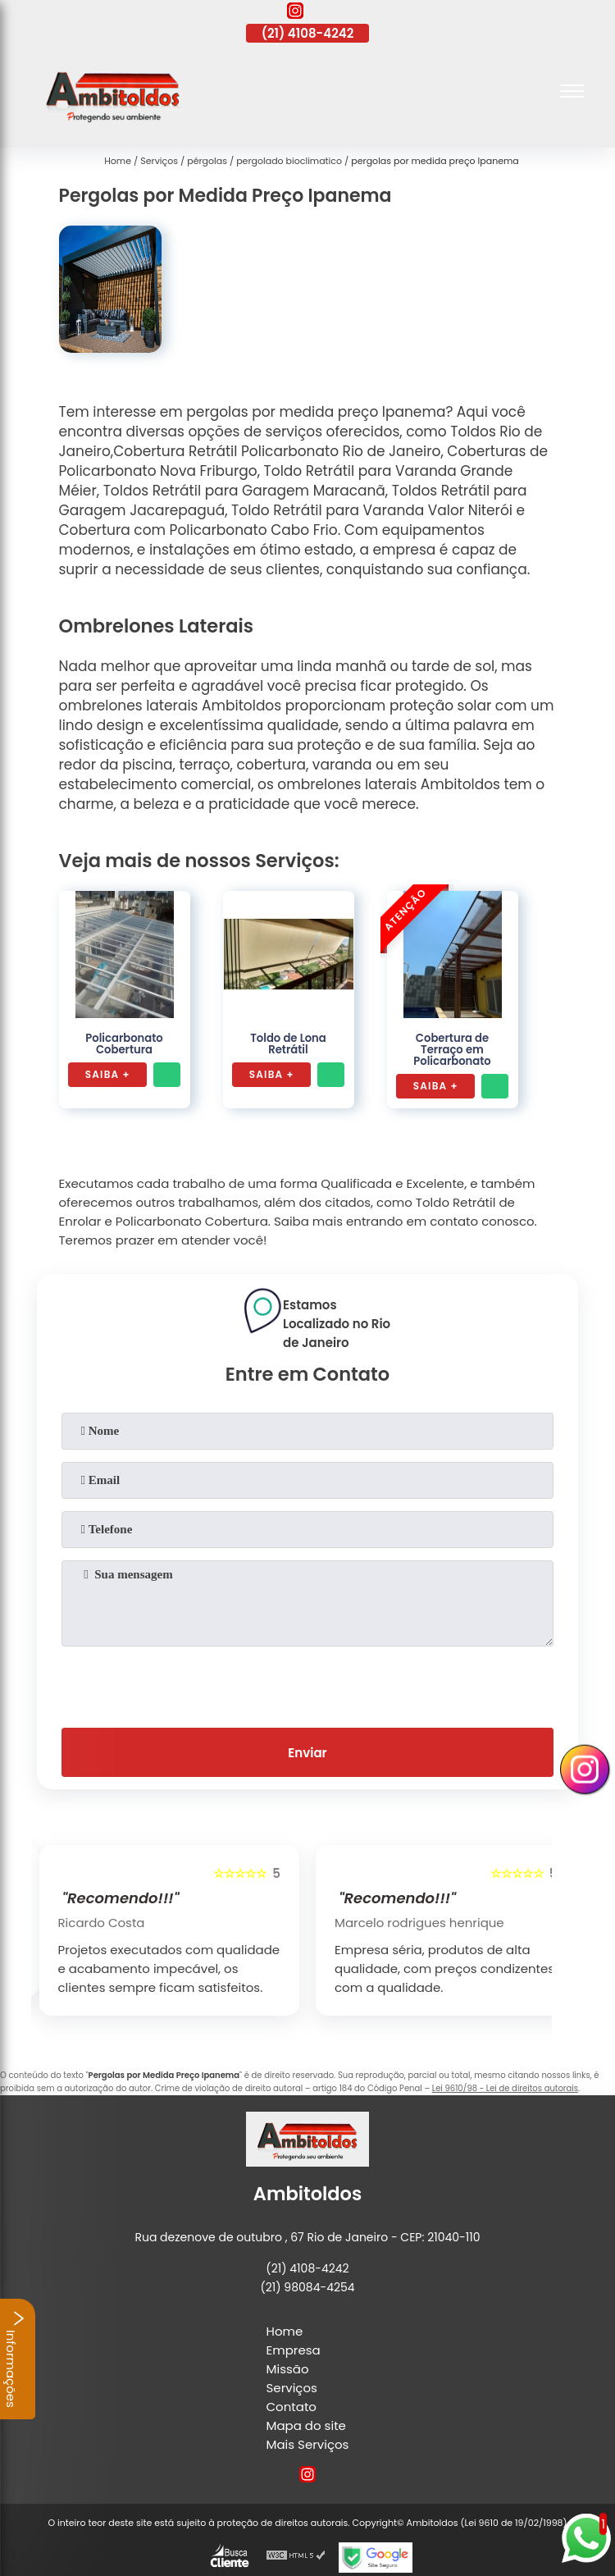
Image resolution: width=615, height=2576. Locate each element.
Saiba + (107, 1074)
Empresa (293, 2350)
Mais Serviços (307, 2444)
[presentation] (307, 1683)
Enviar (307, 1752)
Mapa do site (306, 2425)
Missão (287, 2368)
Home (284, 2331)
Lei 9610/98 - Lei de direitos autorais (505, 2088)
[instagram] (295, 13)
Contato (291, 2406)
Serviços (291, 2387)
